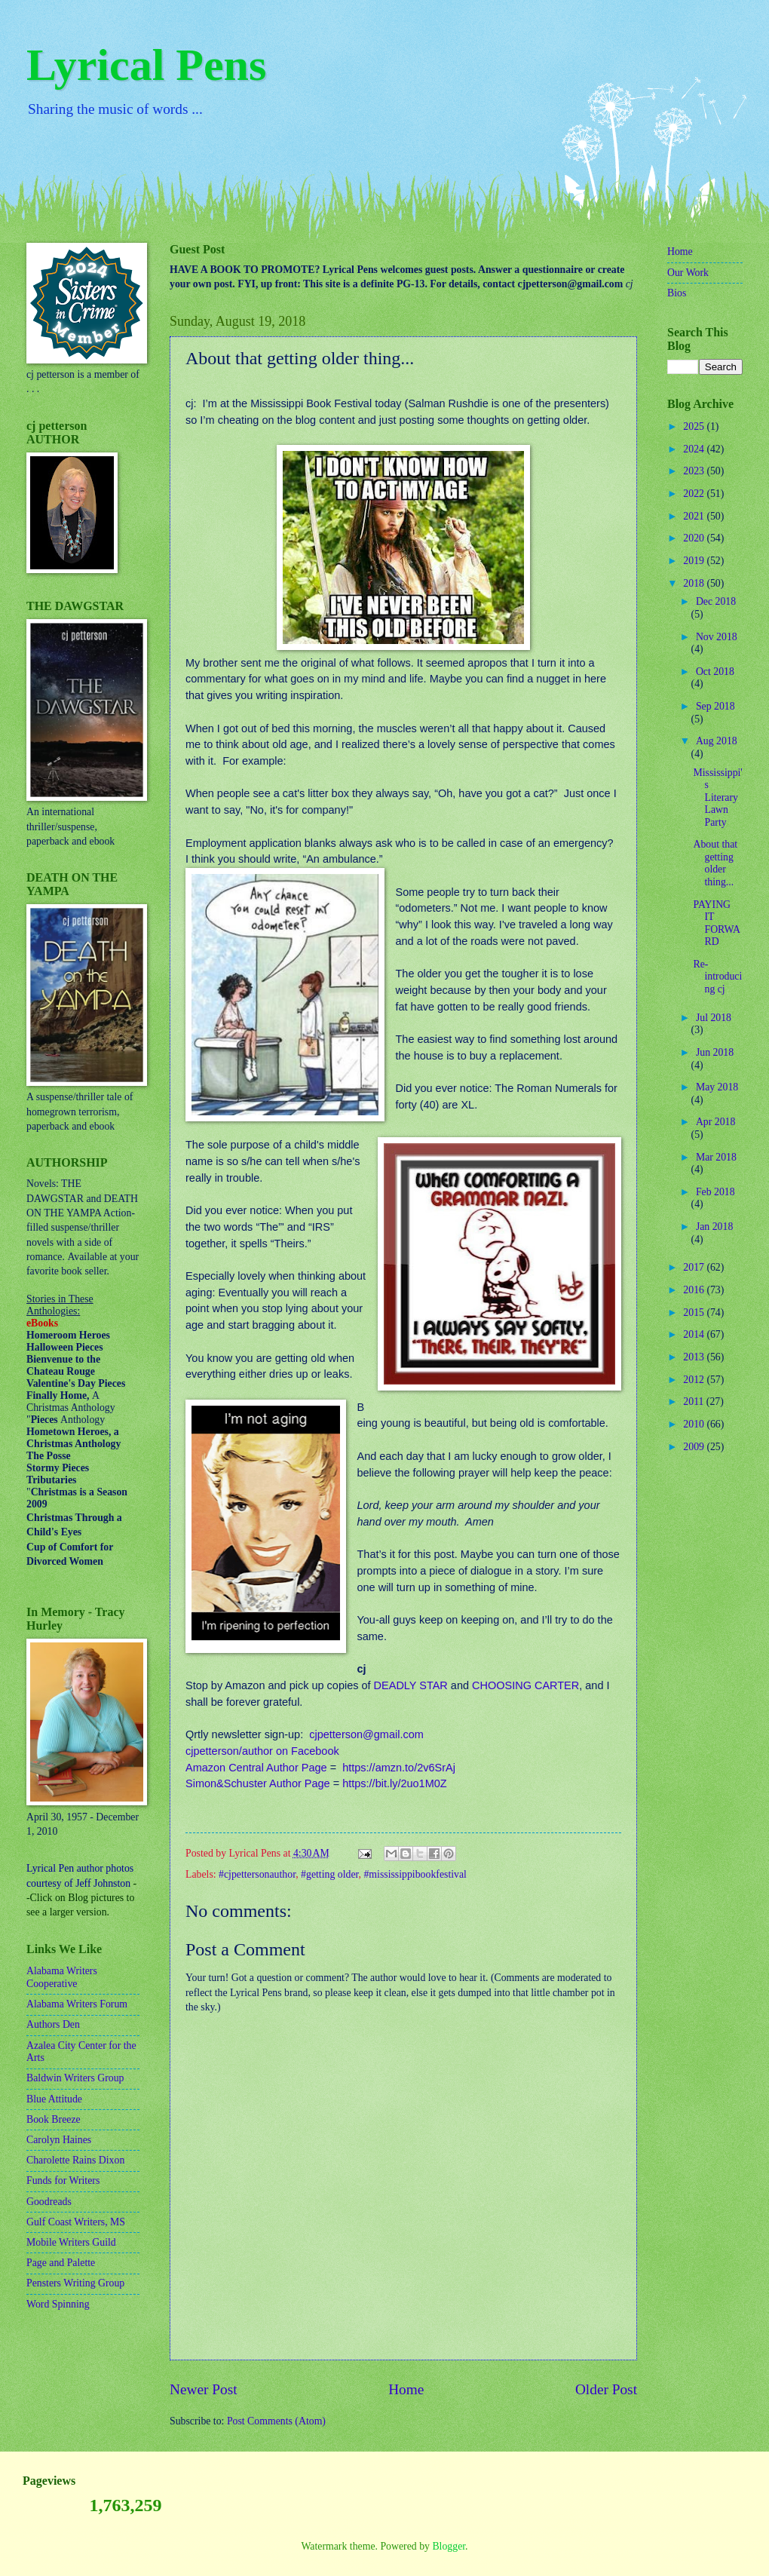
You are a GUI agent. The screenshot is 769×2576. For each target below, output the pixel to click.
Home (406, 2389)
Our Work (688, 272)
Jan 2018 (714, 1226)
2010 (694, 1424)
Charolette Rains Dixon (75, 2160)
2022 (694, 493)
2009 (694, 1446)
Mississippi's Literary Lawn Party (717, 797)
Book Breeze (53, 2119)
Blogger (448, 2546)
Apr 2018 (716, 1121)
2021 (694, 516)
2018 (694, 583)
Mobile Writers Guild (71, 2242)
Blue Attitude (54, 2099)
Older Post (606, 2389)
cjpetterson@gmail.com (366, 1734)
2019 (694, 560)
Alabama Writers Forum (76, 2004)
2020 (694, 538)
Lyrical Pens (146, 65)
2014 (694, 1334)
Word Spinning (58, 2304)
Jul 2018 (713, 1017)
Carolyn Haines (58, 2139)
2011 (694, 1401)
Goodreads (49, 2201)
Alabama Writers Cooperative (61, 1977)
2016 (694, 1290)
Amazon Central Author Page (256, 1768)
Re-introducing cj (717, 976)
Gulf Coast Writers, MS (75, 2222)
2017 (694, 1267)
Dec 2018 (716, 601)
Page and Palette (60, 2262)
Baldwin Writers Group (75, 2078)
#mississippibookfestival (414, 1874)
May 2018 (717, 1087)
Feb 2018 (715, 1192)
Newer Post (203, 2389)
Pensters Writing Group (75, 2283)
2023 (694, 471)
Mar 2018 (716, 1157)
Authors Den (53, 2024)
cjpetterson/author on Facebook (262, 1751)
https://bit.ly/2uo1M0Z (394, 1783)
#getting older (329, 1874)
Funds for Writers (63, 2180)
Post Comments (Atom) (276, 2421)
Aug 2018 (716, 741)
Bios (676, 293)
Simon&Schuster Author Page (257, 1783)
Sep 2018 (715, 706)
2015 (694, 1312)
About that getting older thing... (715, 863)
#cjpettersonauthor (257, 1874)
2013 (694, 1357)
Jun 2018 (715, 1052)
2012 (694, 1379)
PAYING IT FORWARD (716, 923)
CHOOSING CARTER (525, 1685)
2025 (694, 426)
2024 (694, 449)
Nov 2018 (716, 636)
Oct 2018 (715, 671)
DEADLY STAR (411, 1685)
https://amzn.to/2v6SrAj (398, 1768)
